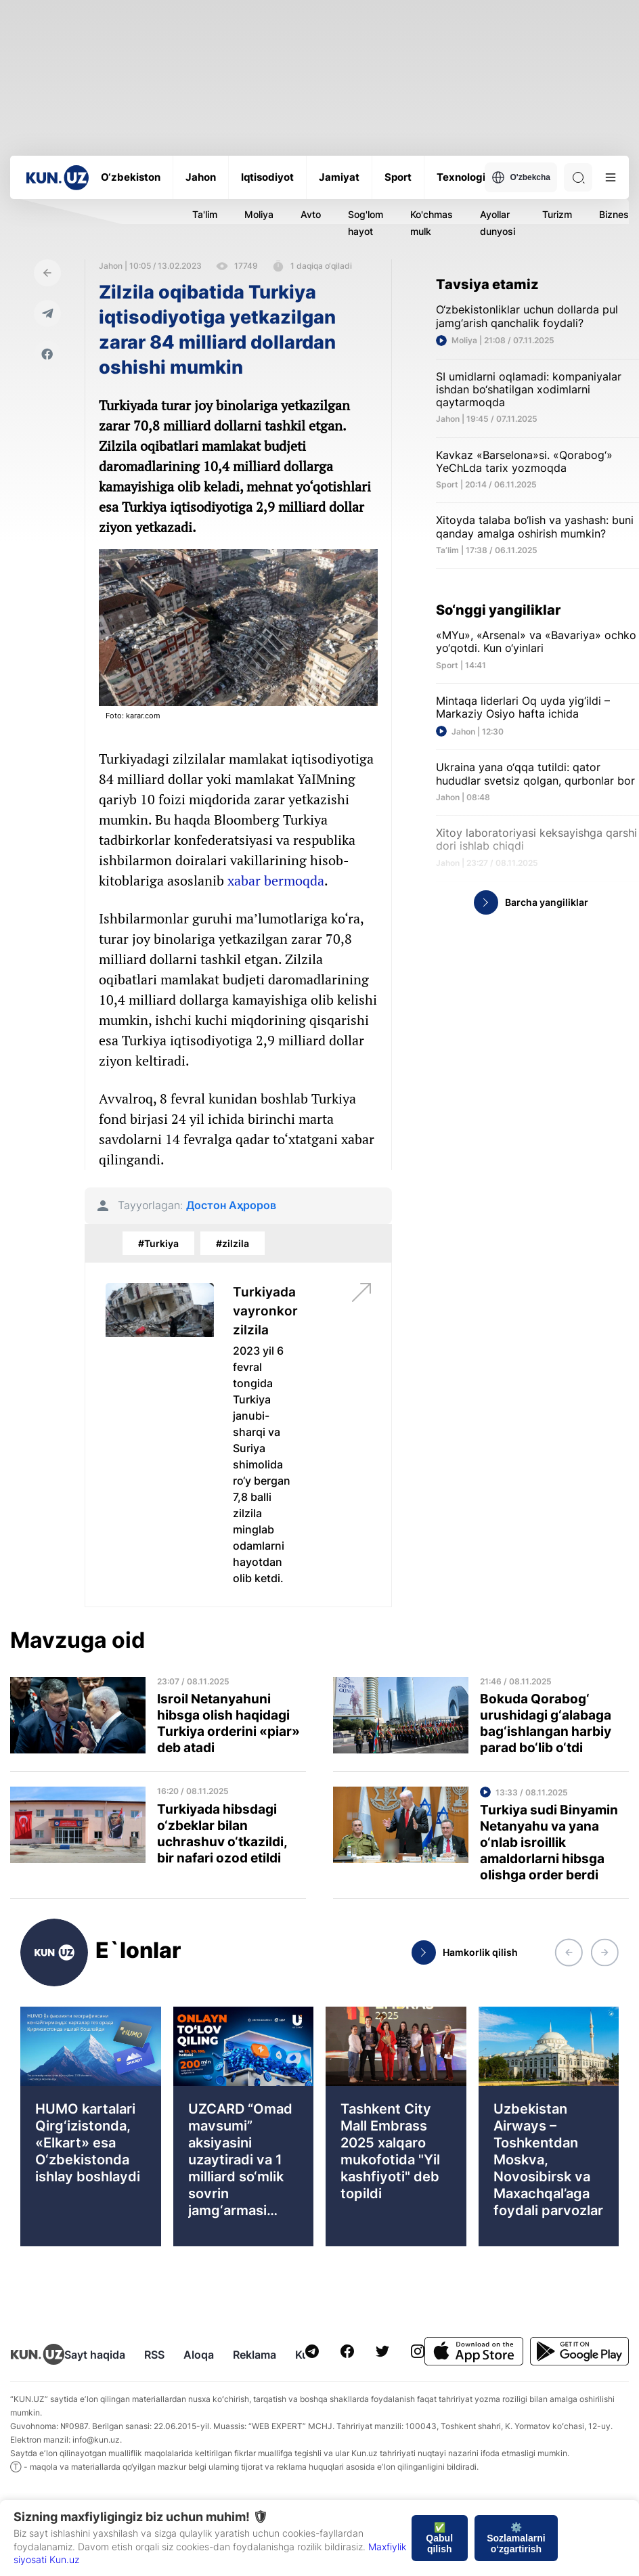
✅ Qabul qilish (439, 2538)
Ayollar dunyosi (497, 223)
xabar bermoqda (275, 880)
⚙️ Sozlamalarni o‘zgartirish (516, 2538)
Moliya (258, 214)
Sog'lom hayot (365, 223)
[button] (568, 1952)
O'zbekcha (520, 177)
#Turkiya (158, 1243)
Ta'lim (204, 214)
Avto (311, 214)
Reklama (254, 2354)
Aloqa (198, 2354)
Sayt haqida (94, 2354)
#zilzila (232, 1243)
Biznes (614, 214)
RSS (154, 2354)
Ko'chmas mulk (431, 223)
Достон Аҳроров (231, 1205)
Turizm (557, 214)
